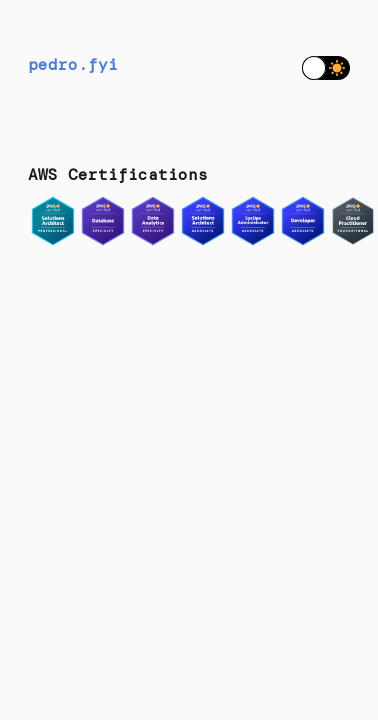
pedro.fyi (73, 64)
